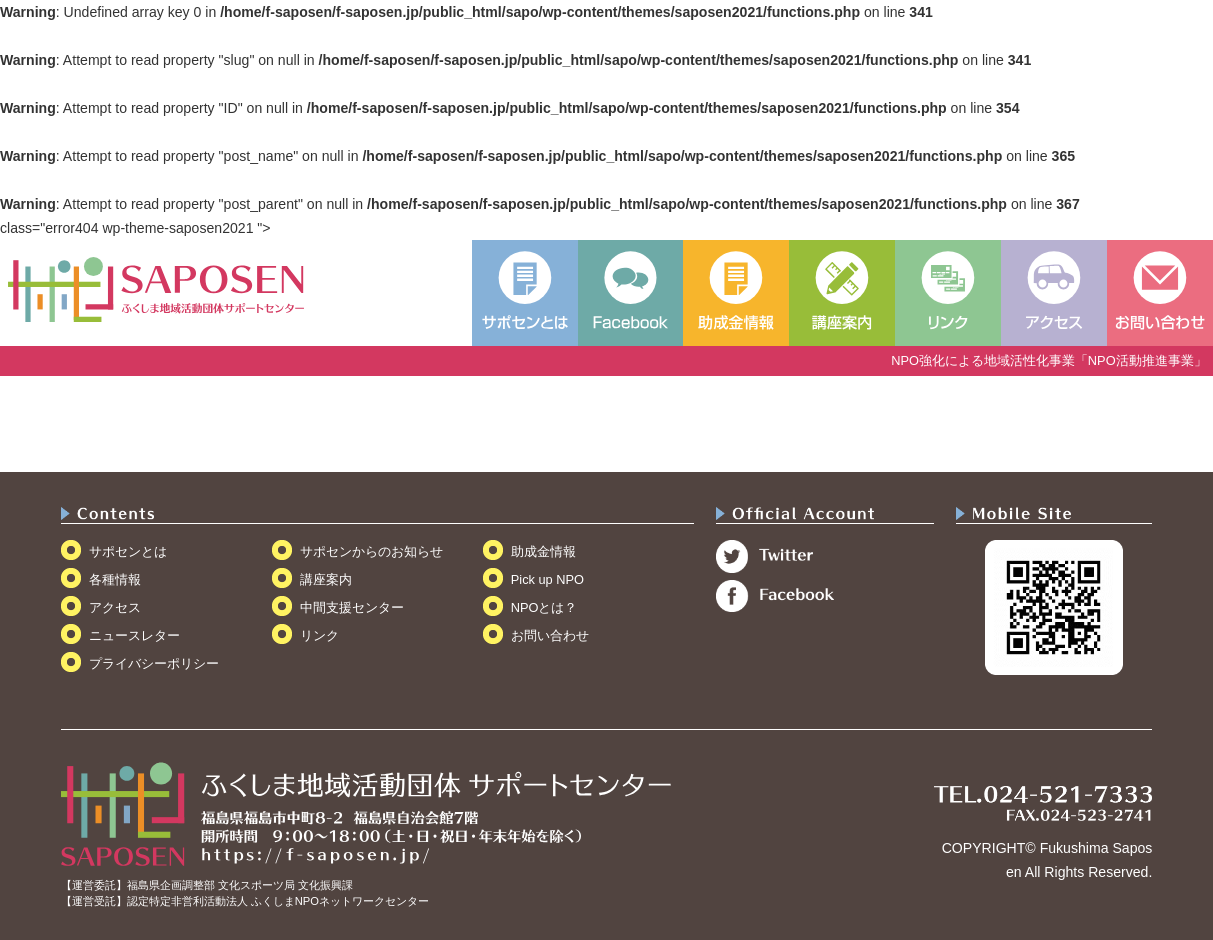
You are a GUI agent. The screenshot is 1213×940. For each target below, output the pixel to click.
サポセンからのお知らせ (371, 551)
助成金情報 (543, 551)
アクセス (115, 607)
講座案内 (326, 579)
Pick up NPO (547, 579)
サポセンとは (128, 551)
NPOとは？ (544, 607)
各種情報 (115, 579)
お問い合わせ (550, 635)
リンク (319, 635)
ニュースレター (134, 635)
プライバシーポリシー (154, 663)
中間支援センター (352, 607)
